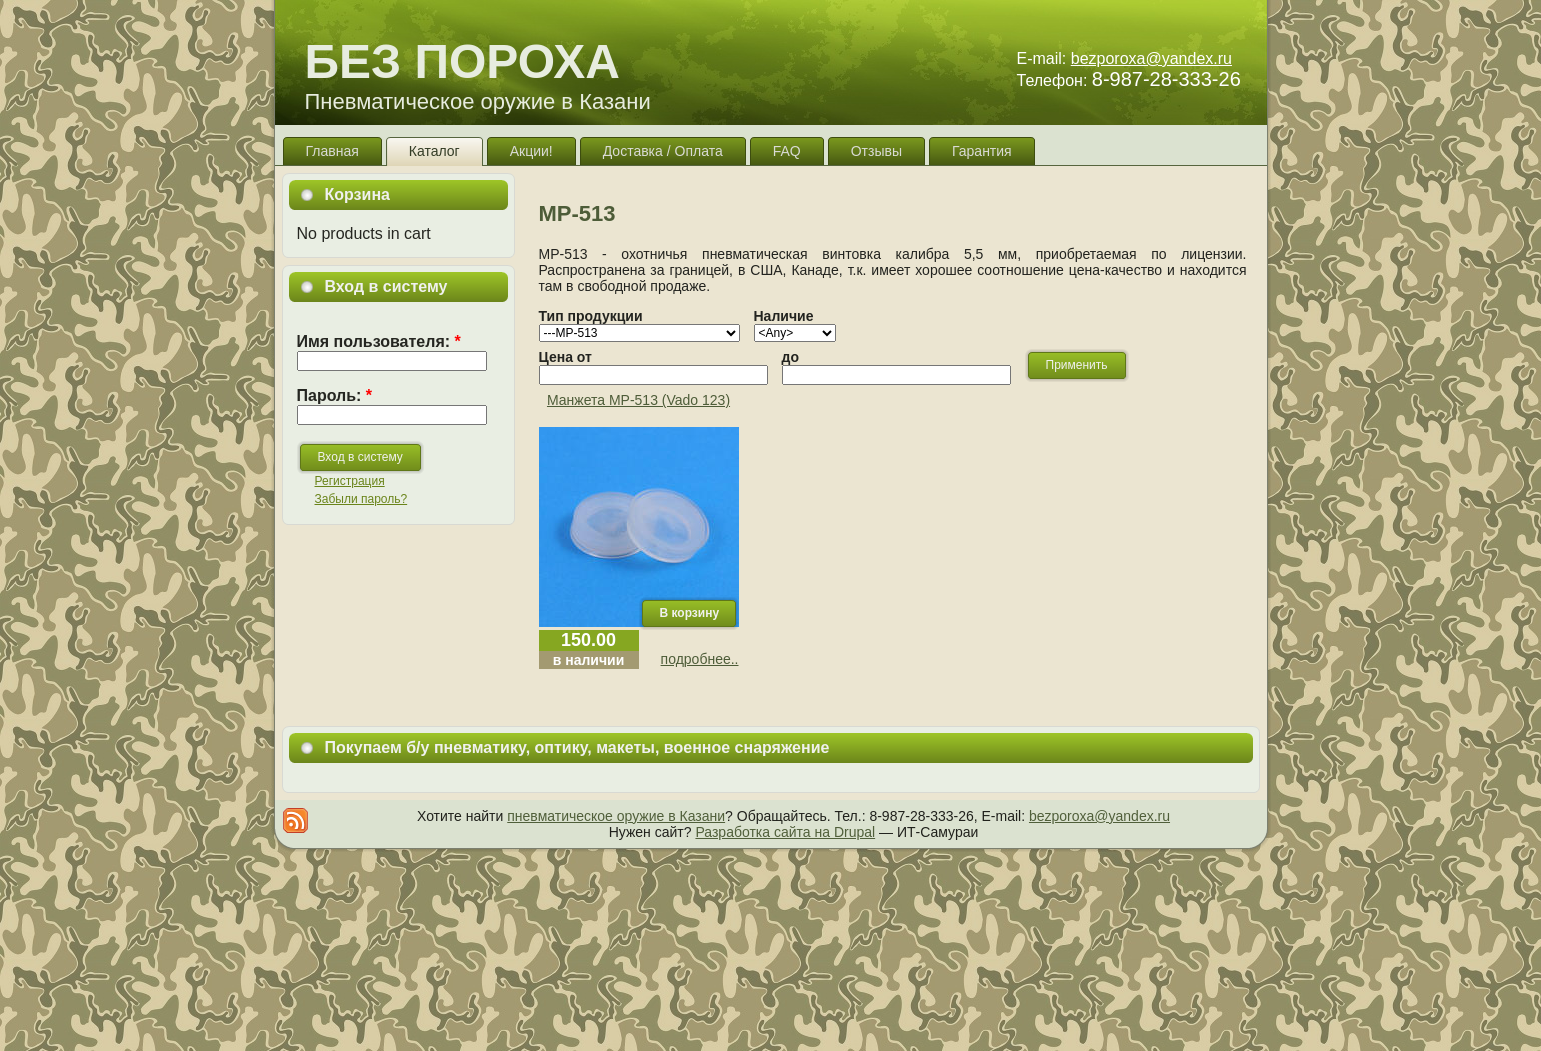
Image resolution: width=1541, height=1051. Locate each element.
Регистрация (350, 481)
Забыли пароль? (361, 499)
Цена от (565, 357)
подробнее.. (700, 659)
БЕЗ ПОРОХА (462, 61)
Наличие (784, 316)
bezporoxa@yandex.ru (1151, 58)
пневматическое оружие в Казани (616, 816)
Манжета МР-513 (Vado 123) (638, 400)
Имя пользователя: (379, 341)
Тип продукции (591, 316)
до (790, 357)
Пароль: (335, 395)
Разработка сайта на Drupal (785, 832)
